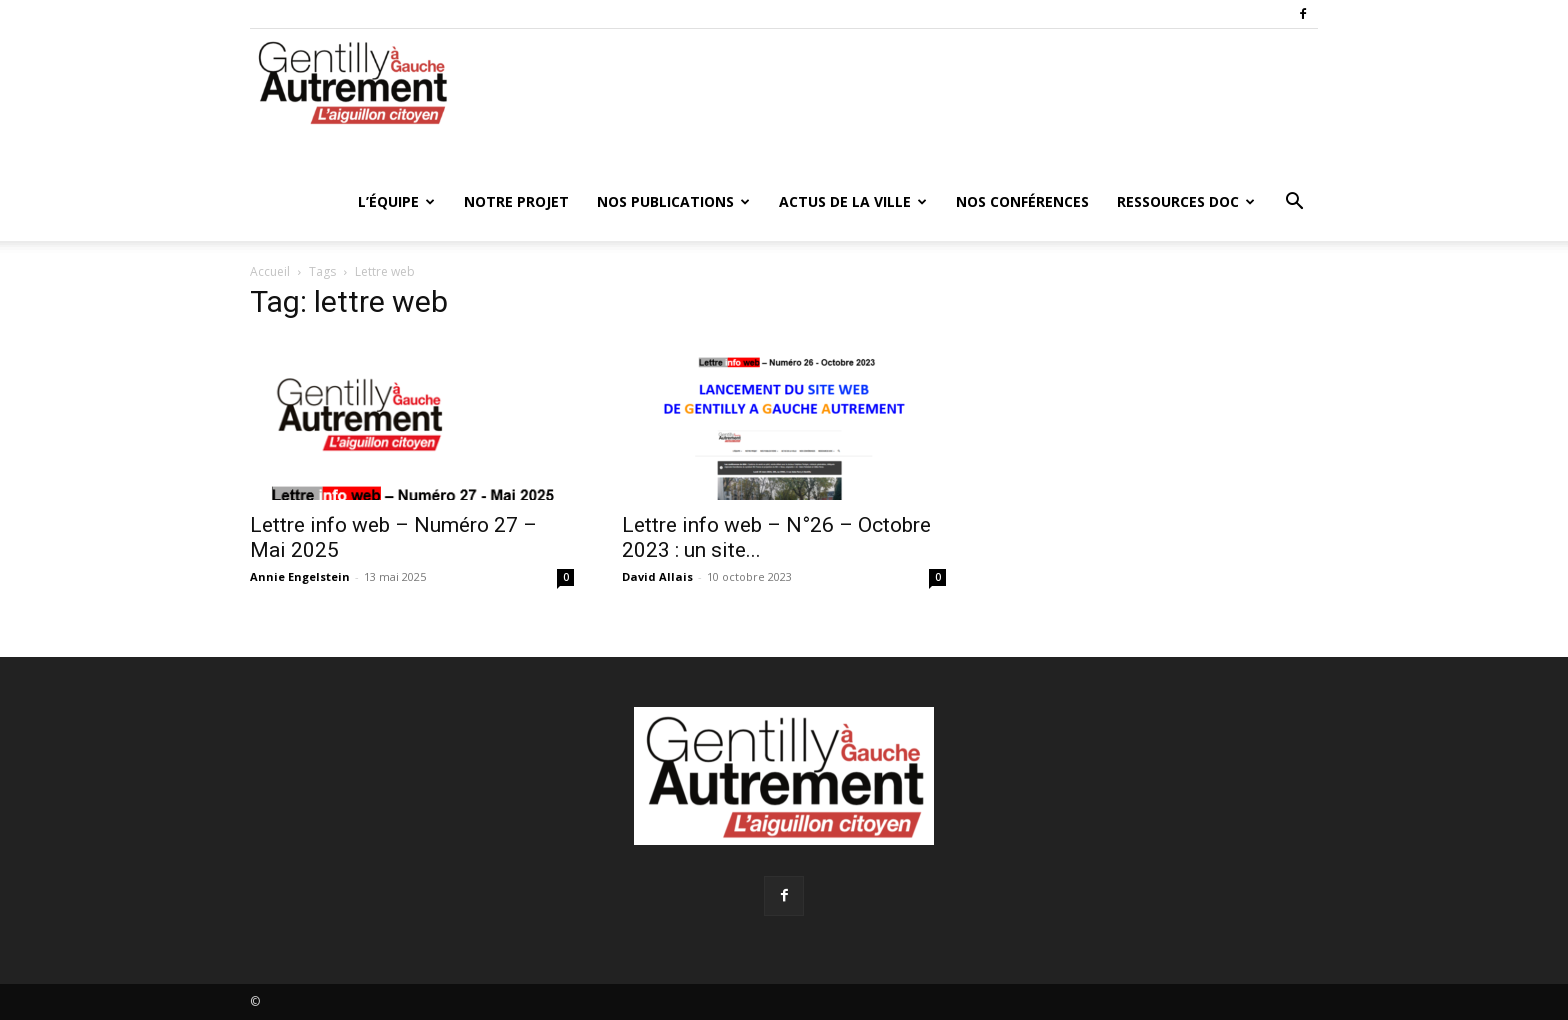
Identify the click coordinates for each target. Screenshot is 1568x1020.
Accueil (270, 271)
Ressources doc (1186, 201)
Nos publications (673, 201)
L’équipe (396, 201)
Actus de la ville (853, 201)
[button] (1294, 203)
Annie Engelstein (300, 576)
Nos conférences (1022, 201)
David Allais (657, 576)
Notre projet (516, 201)
